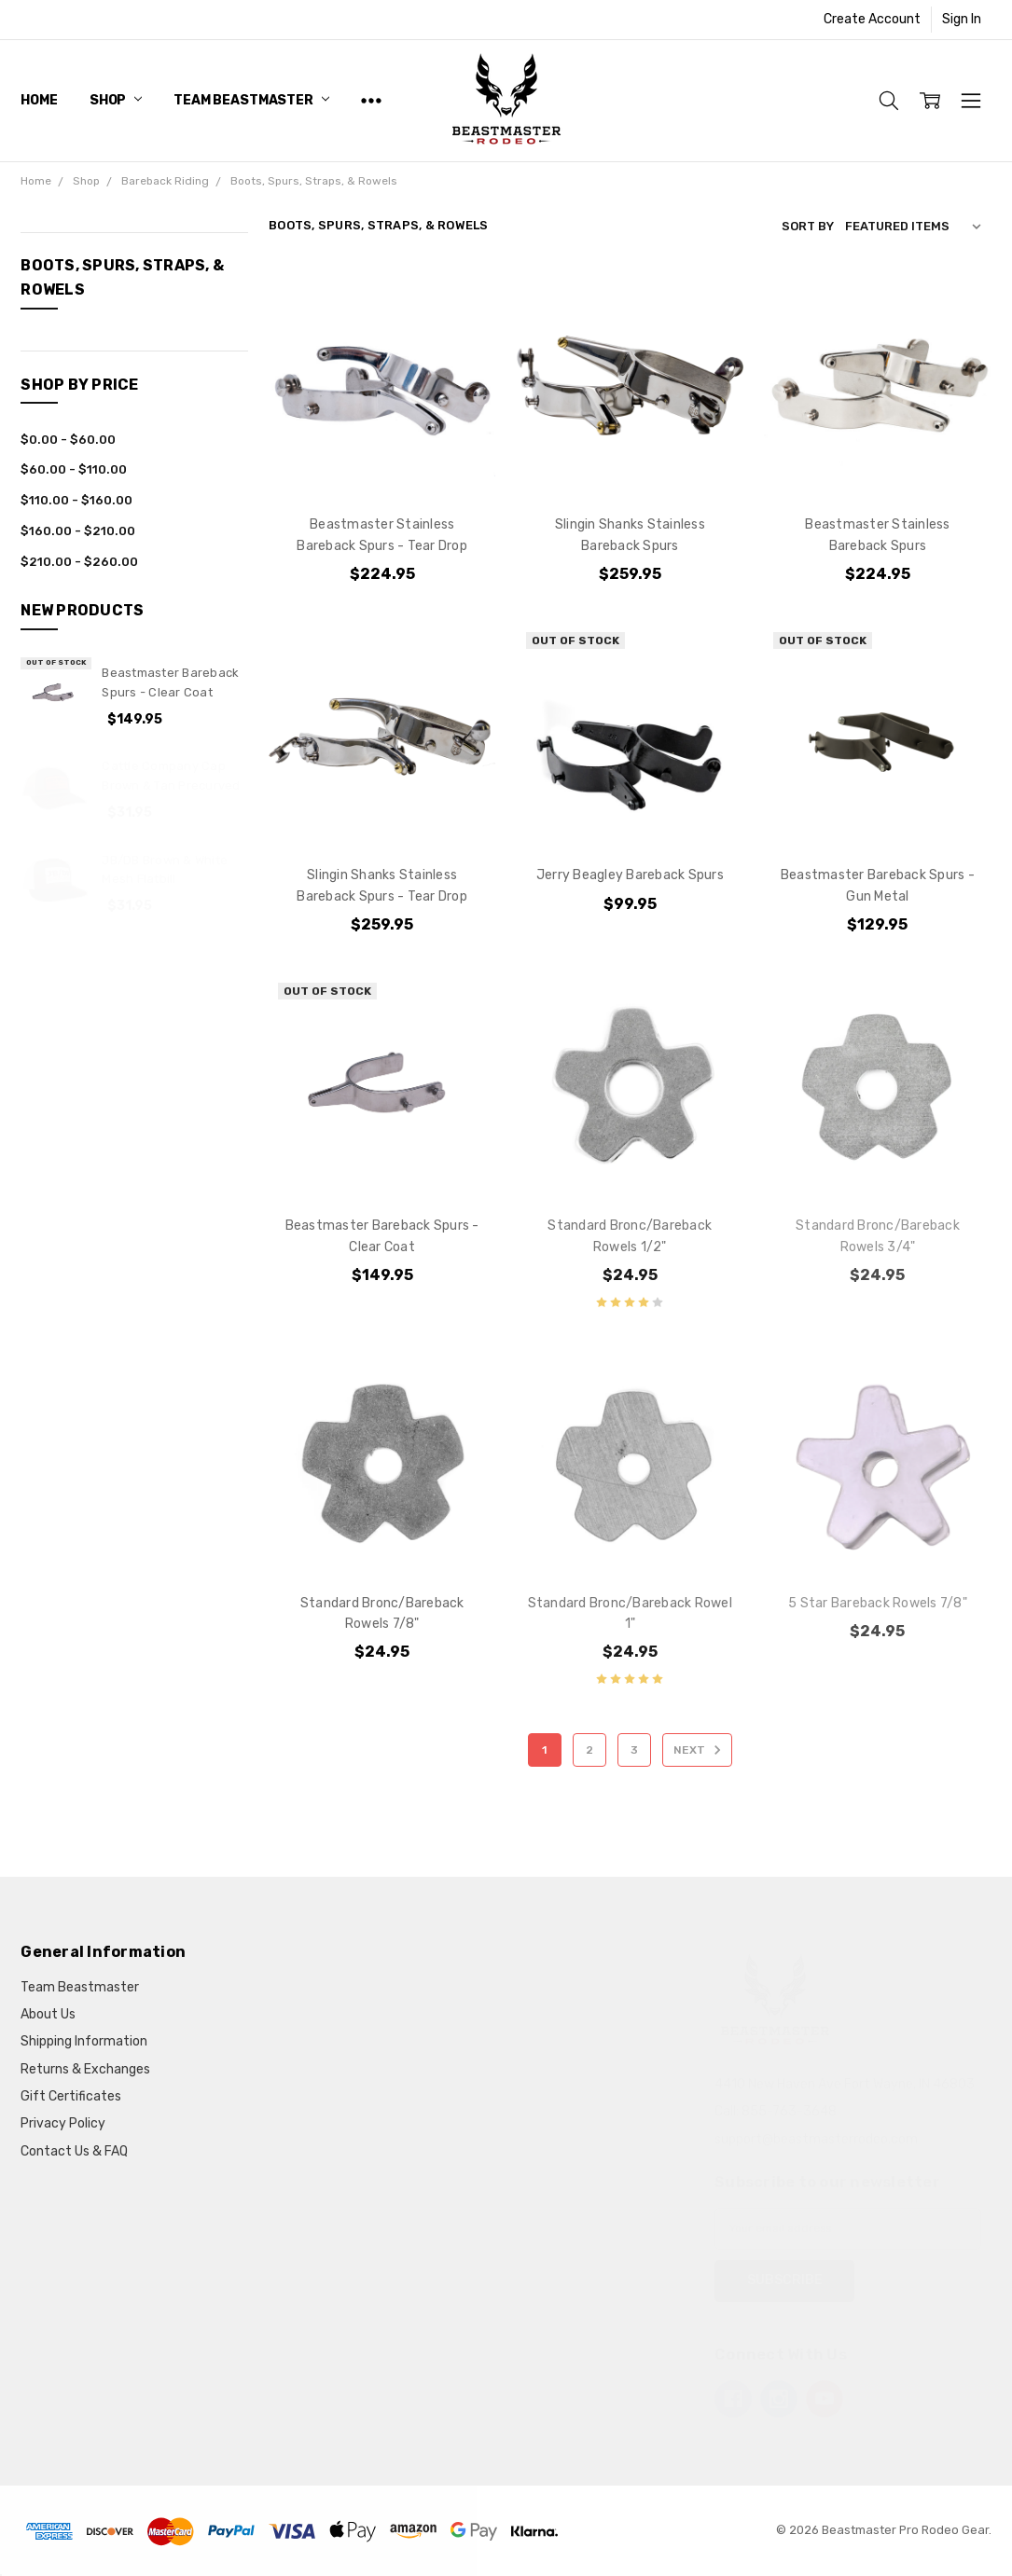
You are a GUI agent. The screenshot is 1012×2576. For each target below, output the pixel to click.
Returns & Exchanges (85, 2069)
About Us (48, 2014)
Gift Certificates (71, 2096)
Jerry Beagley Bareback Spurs (630, 875)
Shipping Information (84, 2041)
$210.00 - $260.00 (79, 562)
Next (700, 1750)
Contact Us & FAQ (74, 2151)
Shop (116, 100)
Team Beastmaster (251, 100)
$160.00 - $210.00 (78, 531)
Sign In (961, 19)
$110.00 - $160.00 (76, 500)
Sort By (808, 226)
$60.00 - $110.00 (74, 469)
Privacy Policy (63, 2123)
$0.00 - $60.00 (68, 440)
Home (39, 100)
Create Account (872, 19)
